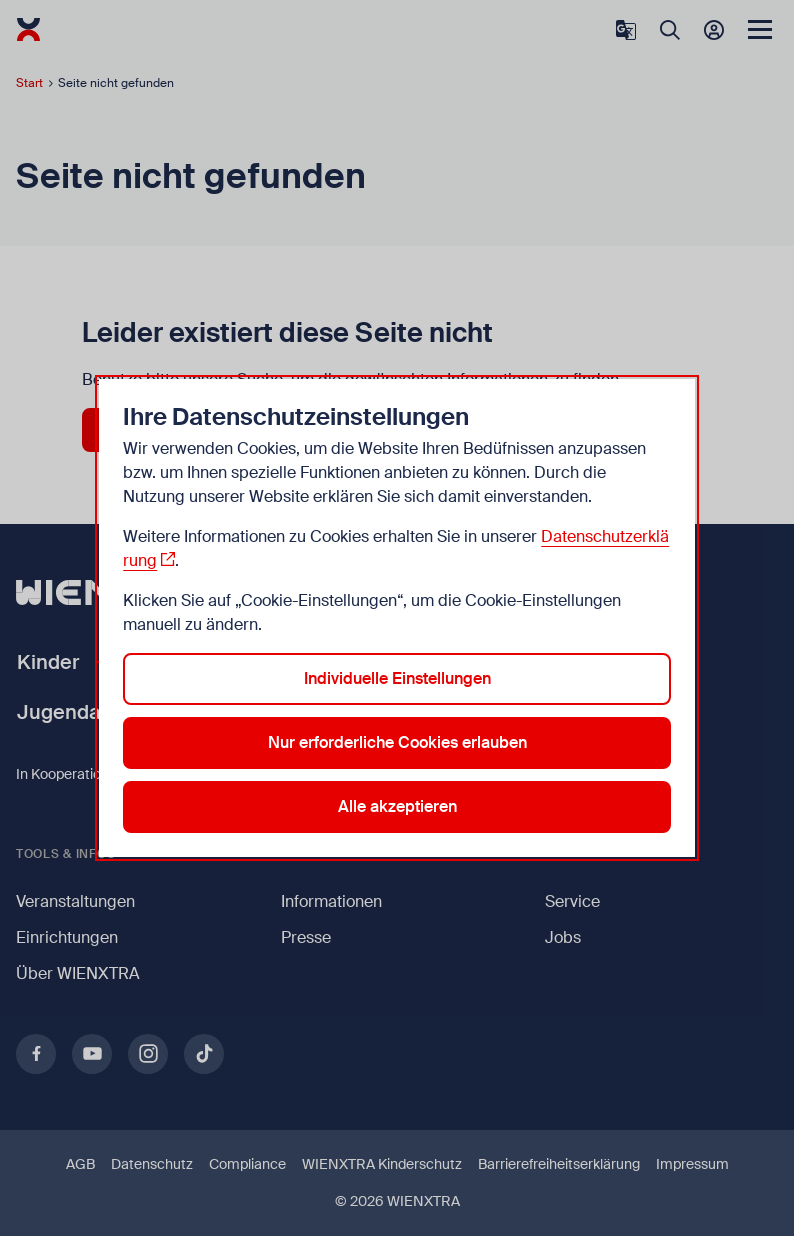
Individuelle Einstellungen (397, 678)
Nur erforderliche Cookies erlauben (397, 742)
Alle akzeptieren (397, 806)
